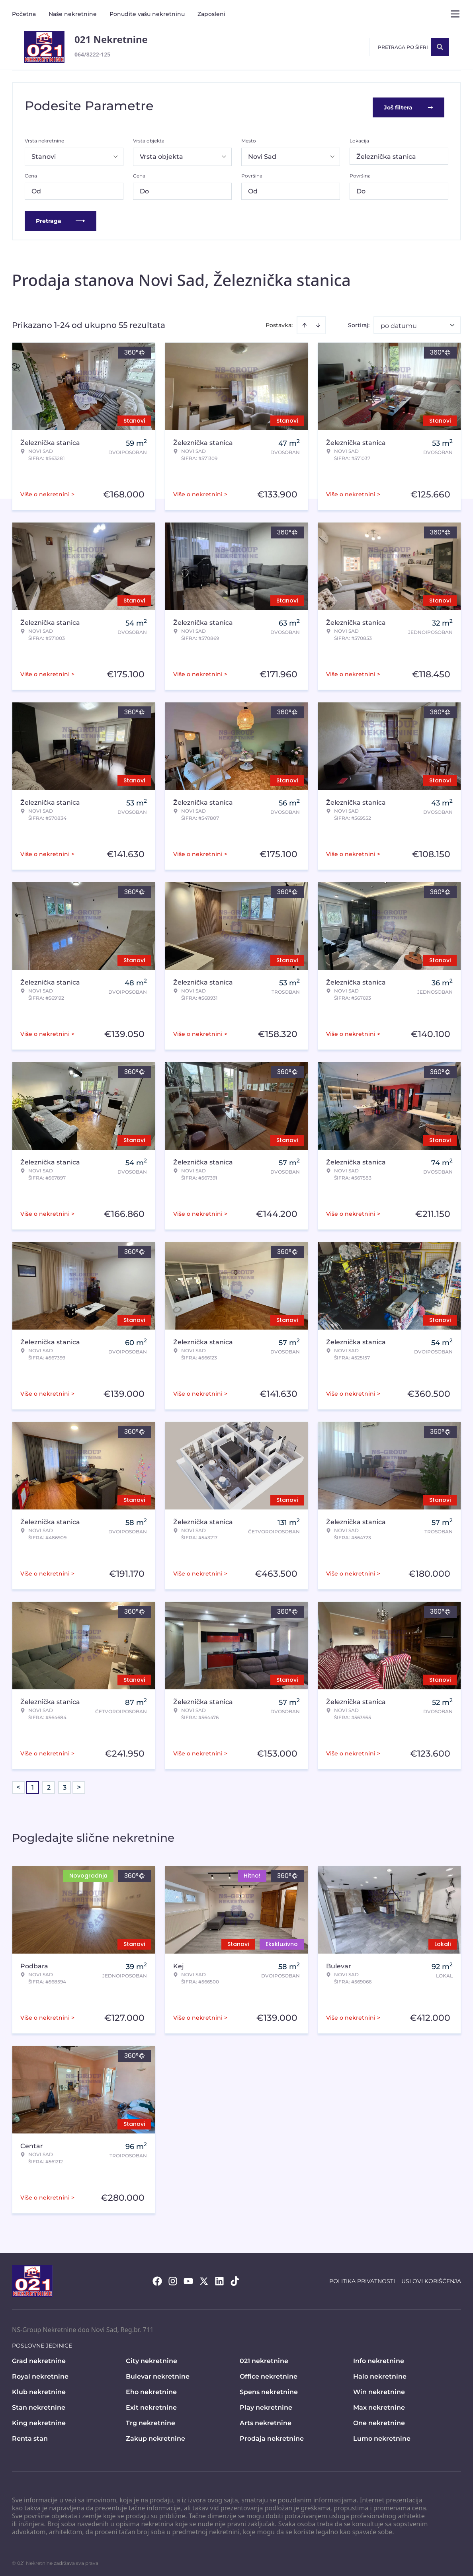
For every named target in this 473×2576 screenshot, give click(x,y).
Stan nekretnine (38, 2404)
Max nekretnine (379, 2404)
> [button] (79, 1784)
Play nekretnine (266, 2404)
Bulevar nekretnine (158, 2373)
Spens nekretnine (269, 2389)
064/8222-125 (92, 54)
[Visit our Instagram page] (173, 2278)
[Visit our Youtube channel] (188, 2278)
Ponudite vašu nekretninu (147, 14)
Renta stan (30, 2435)
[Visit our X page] (204, 2278)
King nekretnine (39, 2420)
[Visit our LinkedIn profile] (219, 2278)
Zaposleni (211, 14)
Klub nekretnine (39, 2389)
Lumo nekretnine (381, 2435)
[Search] (440, 47)
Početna (24, 14)
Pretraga (60, 218)
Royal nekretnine (40, 2373)
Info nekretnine (378, 2358)
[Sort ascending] (305, 322)
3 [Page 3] (64, 1784)
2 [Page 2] (49, 1784)
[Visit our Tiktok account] (235, 2278)
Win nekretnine (379, 2389)
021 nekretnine (264, 2358)
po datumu (399, 323)
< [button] (18, 1784)
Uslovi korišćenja (431, 2278)
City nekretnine (151, 2358)
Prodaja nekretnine (272, 2435)
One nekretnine (379, 2420)
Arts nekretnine (265, 2420)
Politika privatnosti (362, 2278)
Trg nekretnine (150, 2420)
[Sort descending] (318, 322)
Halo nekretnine (380, 2373)
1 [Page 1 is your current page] (32, 1784)
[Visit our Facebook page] (157, 2278)
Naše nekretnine (73, 14)
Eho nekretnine (151, 2389)
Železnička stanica (386, 154)
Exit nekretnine (151, 2404)
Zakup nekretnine (155, 2435)
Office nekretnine (268, 2373)
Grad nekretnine (39, 2358)
